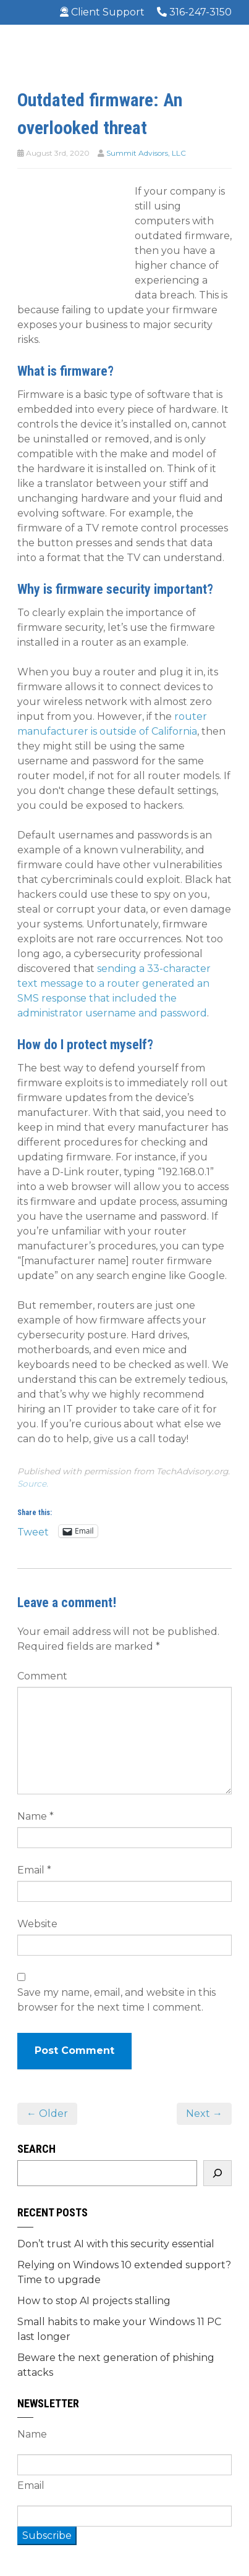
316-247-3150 (194, 12)
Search (36, 2148)
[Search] (217, 2173)
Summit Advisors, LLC (146, 153)
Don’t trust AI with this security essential (115, 2244)
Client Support (102, 12)
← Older (47, 2113)
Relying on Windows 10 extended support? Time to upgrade (124, 2272)
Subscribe (47, 2535)
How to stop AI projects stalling (94, 2301)
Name (35, 1816)
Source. (32, 1484)
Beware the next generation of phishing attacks (115, 2365)
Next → (204, 2113)
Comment (42, 1676)
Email (34, 1870)
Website (37, 1924)
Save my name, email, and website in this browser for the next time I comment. (116, 2000)
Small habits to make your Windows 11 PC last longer (119, 2329)
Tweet (33, 1531)
